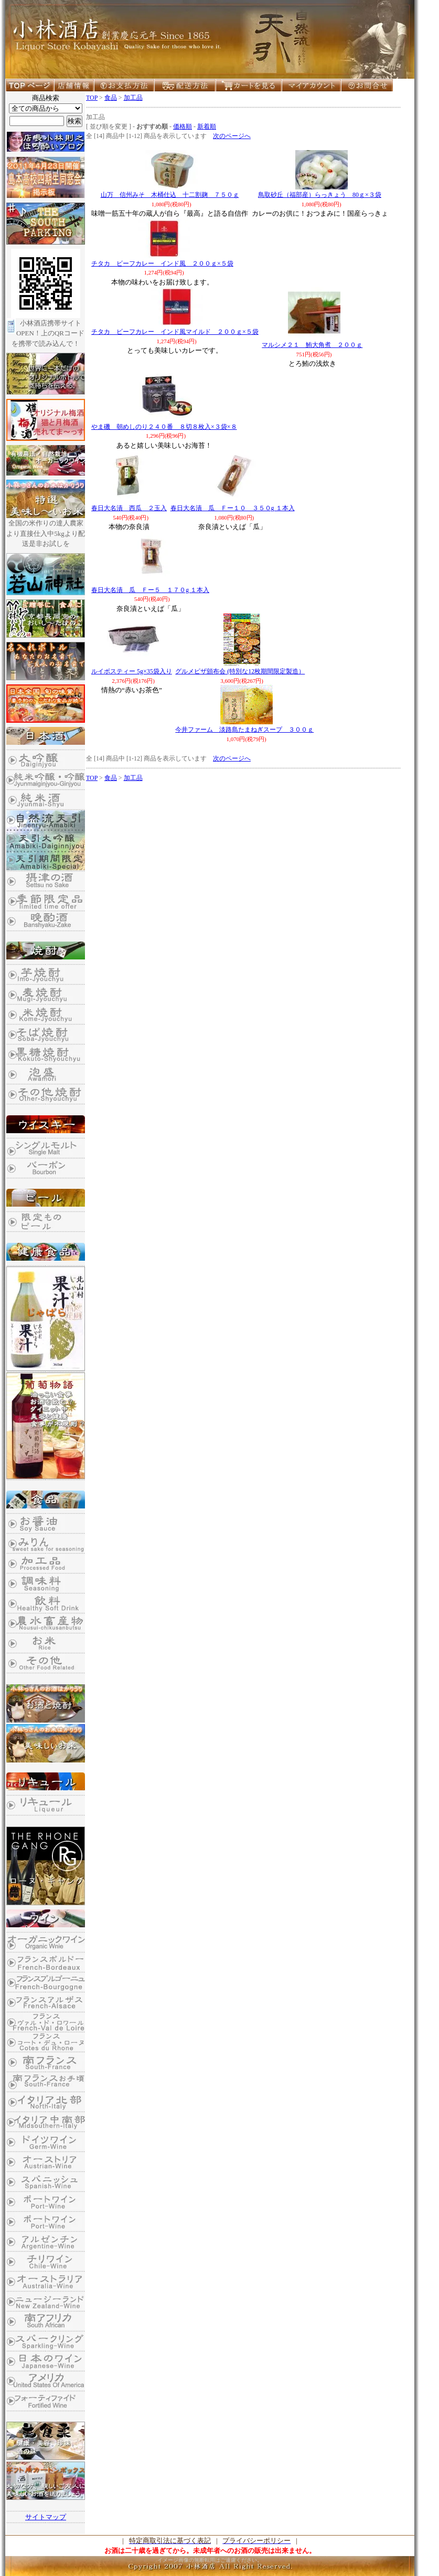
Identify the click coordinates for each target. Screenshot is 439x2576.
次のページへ (232, 136)
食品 (110, 97)
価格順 (182, 126)
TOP (92, 97)
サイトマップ (45, 2517)
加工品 (133, 97)
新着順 (206, 126)
